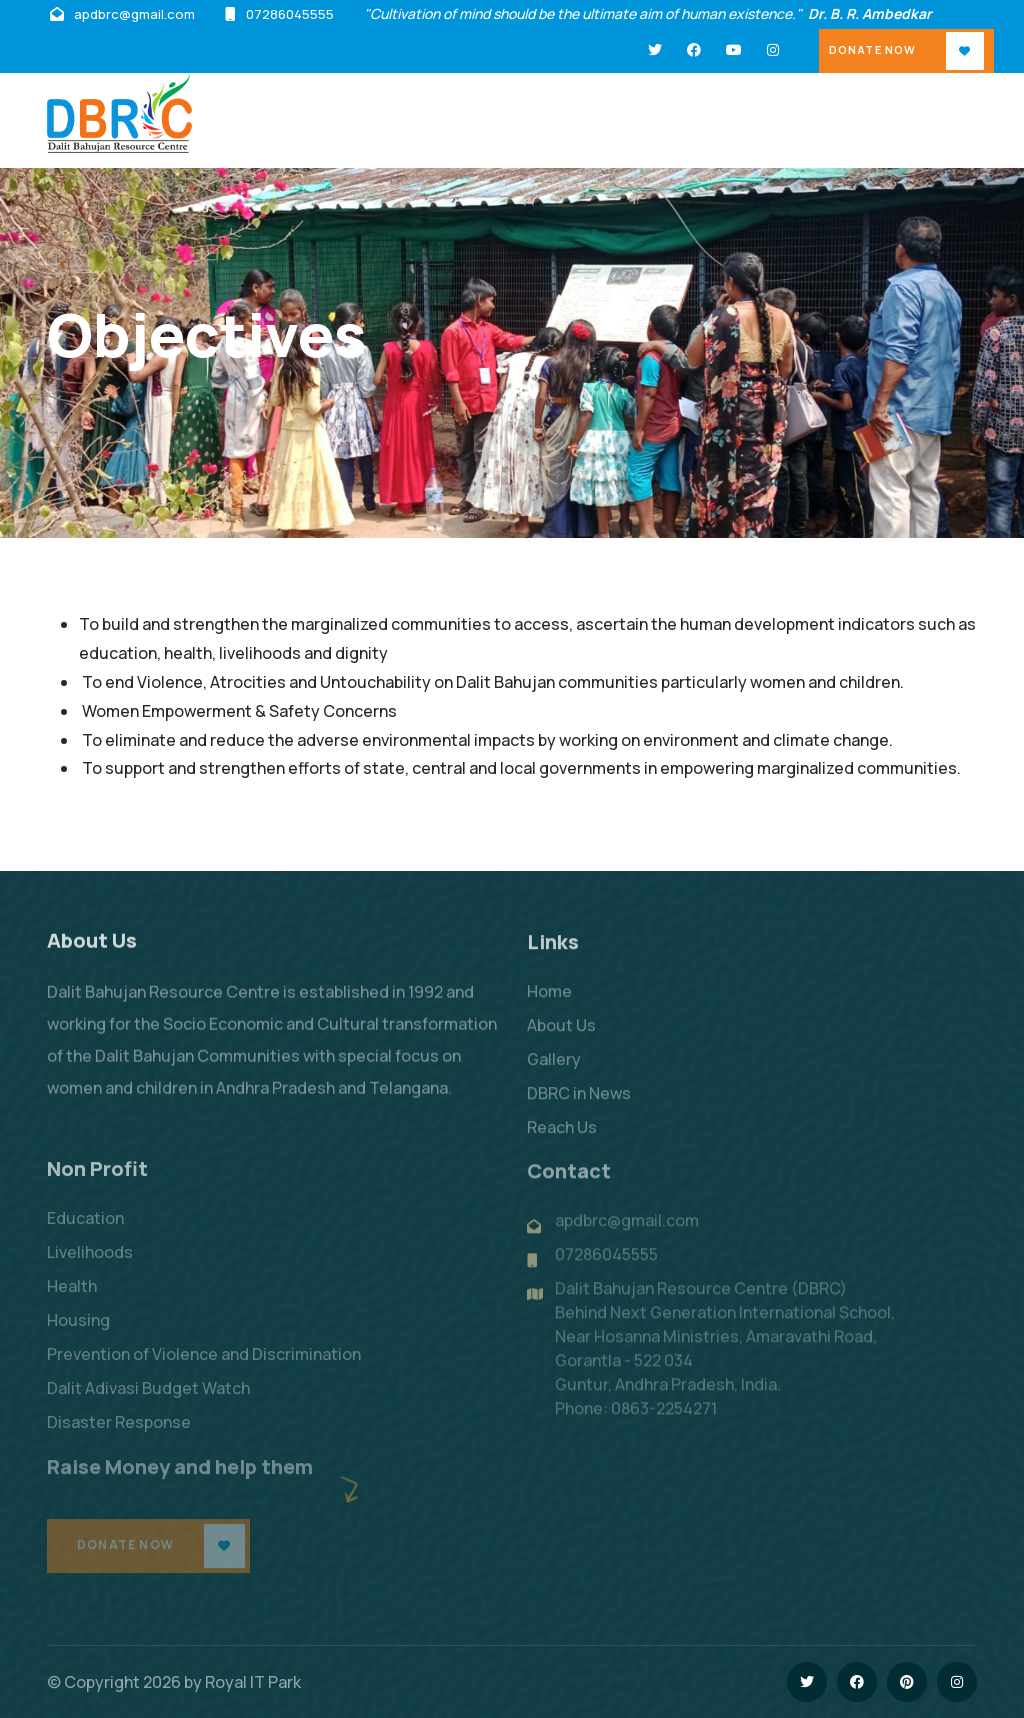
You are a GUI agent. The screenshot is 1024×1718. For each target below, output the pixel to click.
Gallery (554, 1073)
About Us (561, 1039)
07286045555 (290, 14)
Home (549, 1005)
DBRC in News (579, 1107)
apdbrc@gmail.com (134, 14)
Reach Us (562, 1141)
